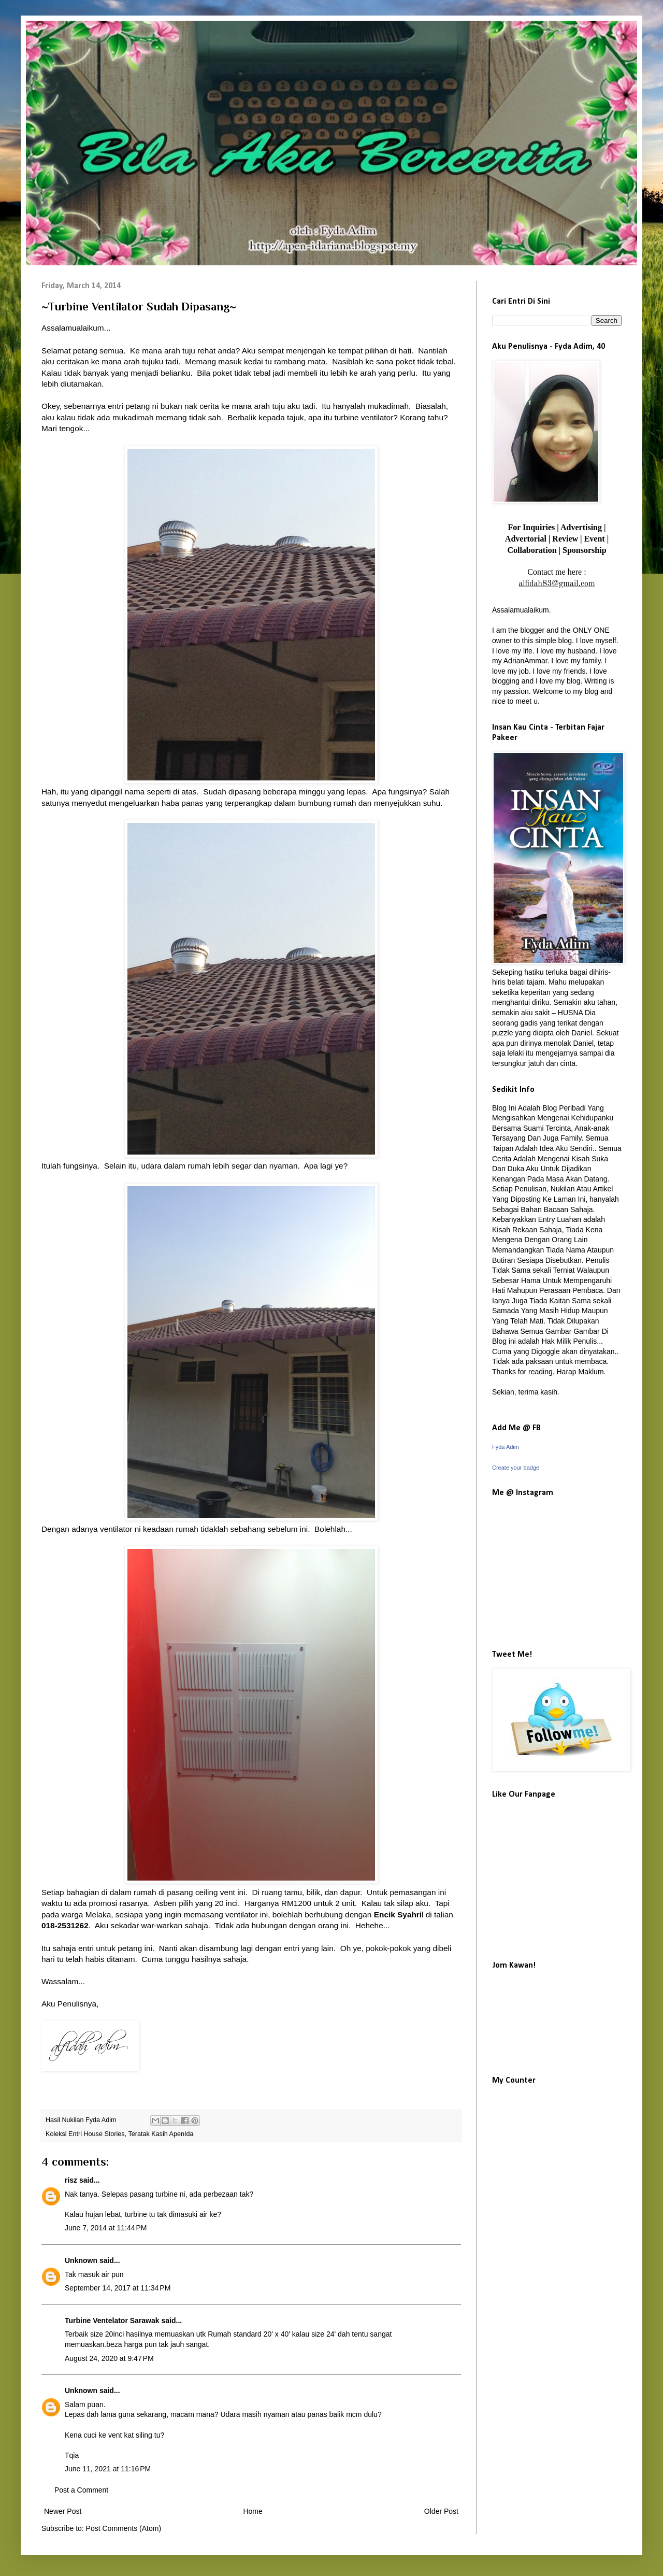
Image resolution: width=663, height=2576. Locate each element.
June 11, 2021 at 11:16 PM (108, 2469)
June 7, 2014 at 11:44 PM (106, 2228)
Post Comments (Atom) (123, 2528)
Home (252, 2511)
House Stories (104, 2134)
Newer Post (62, 2511)
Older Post (441, 2511)
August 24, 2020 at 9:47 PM (109, 2358)
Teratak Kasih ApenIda (160, 2134)
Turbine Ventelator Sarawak (113, 2320)
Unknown (81, 2260)
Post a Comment (81, 2490)
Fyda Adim (505, 1447)
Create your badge (515, 1467)
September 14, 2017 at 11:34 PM (117, 2288)
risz (71, 2180)
